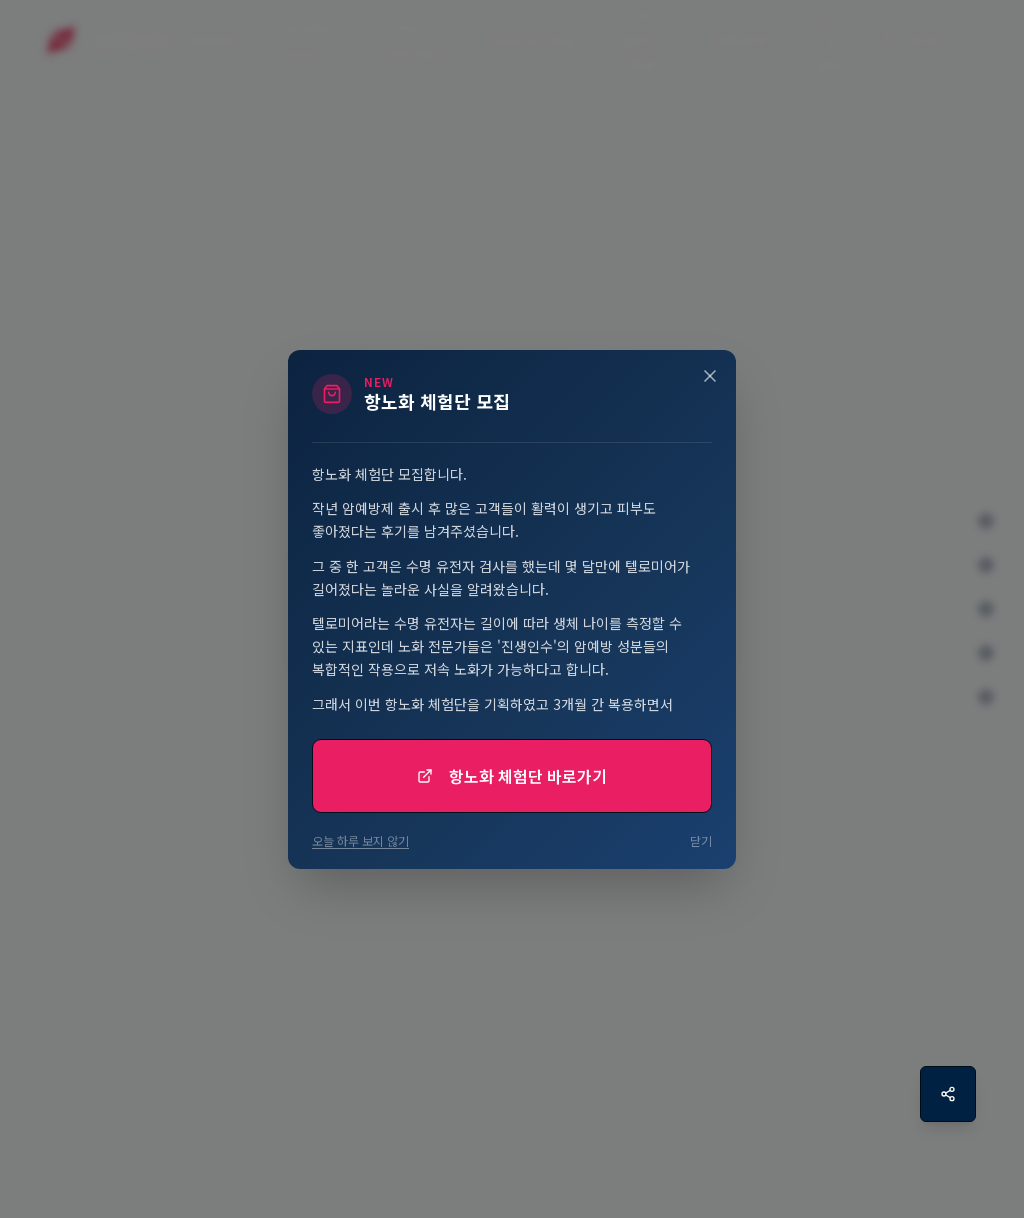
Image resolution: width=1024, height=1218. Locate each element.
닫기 (701, 841)
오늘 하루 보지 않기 (360, 841)
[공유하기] (948, 1094)
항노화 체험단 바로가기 (512, 776)
